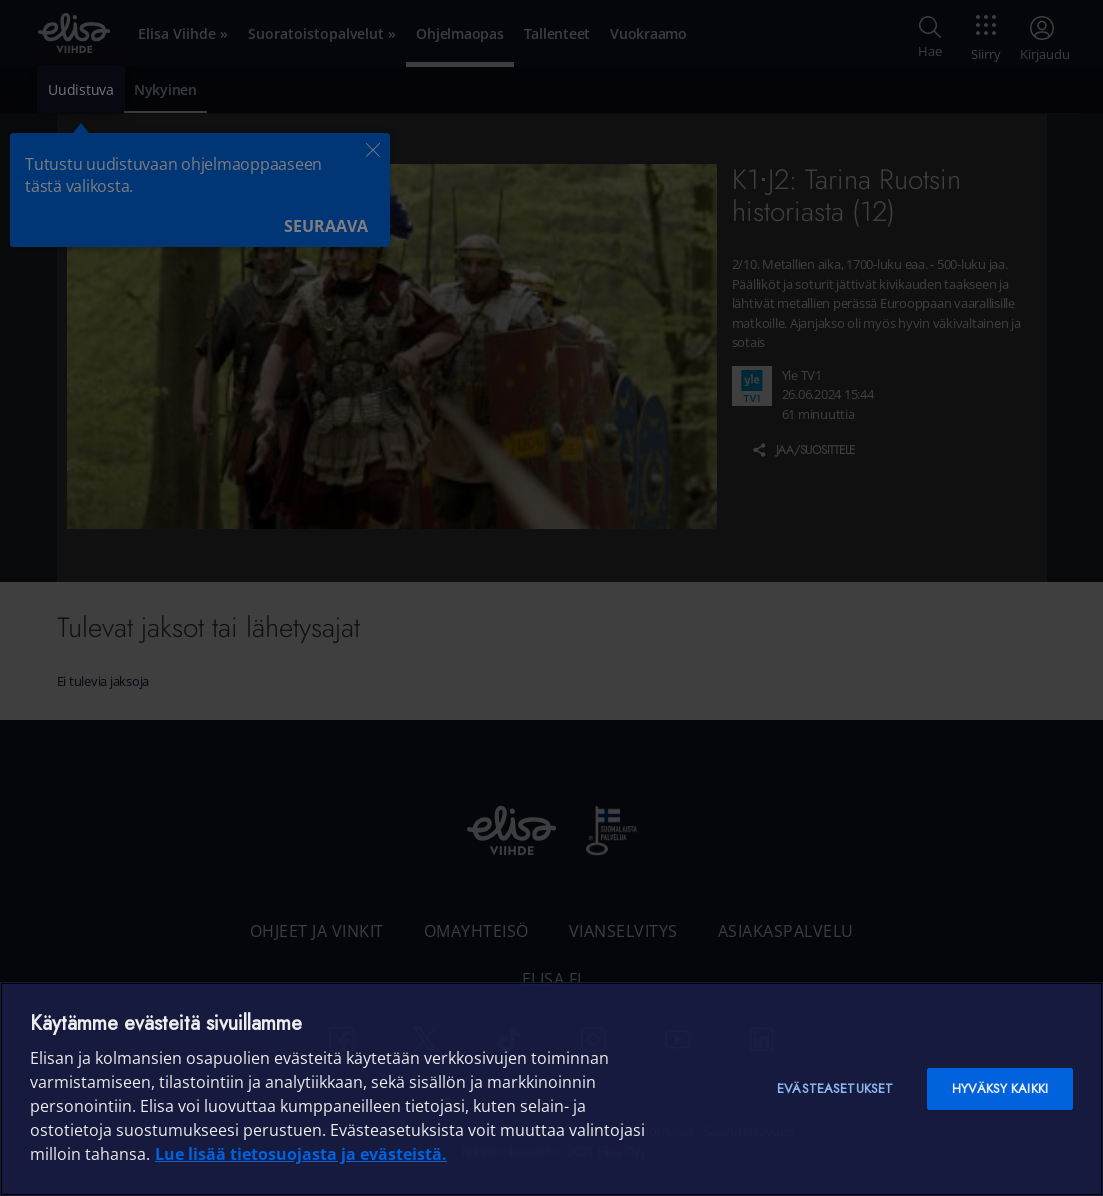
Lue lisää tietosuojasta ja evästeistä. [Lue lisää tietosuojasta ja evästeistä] (301, 1154)
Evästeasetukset (835, 1088)
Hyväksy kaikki (1000, 1088)
